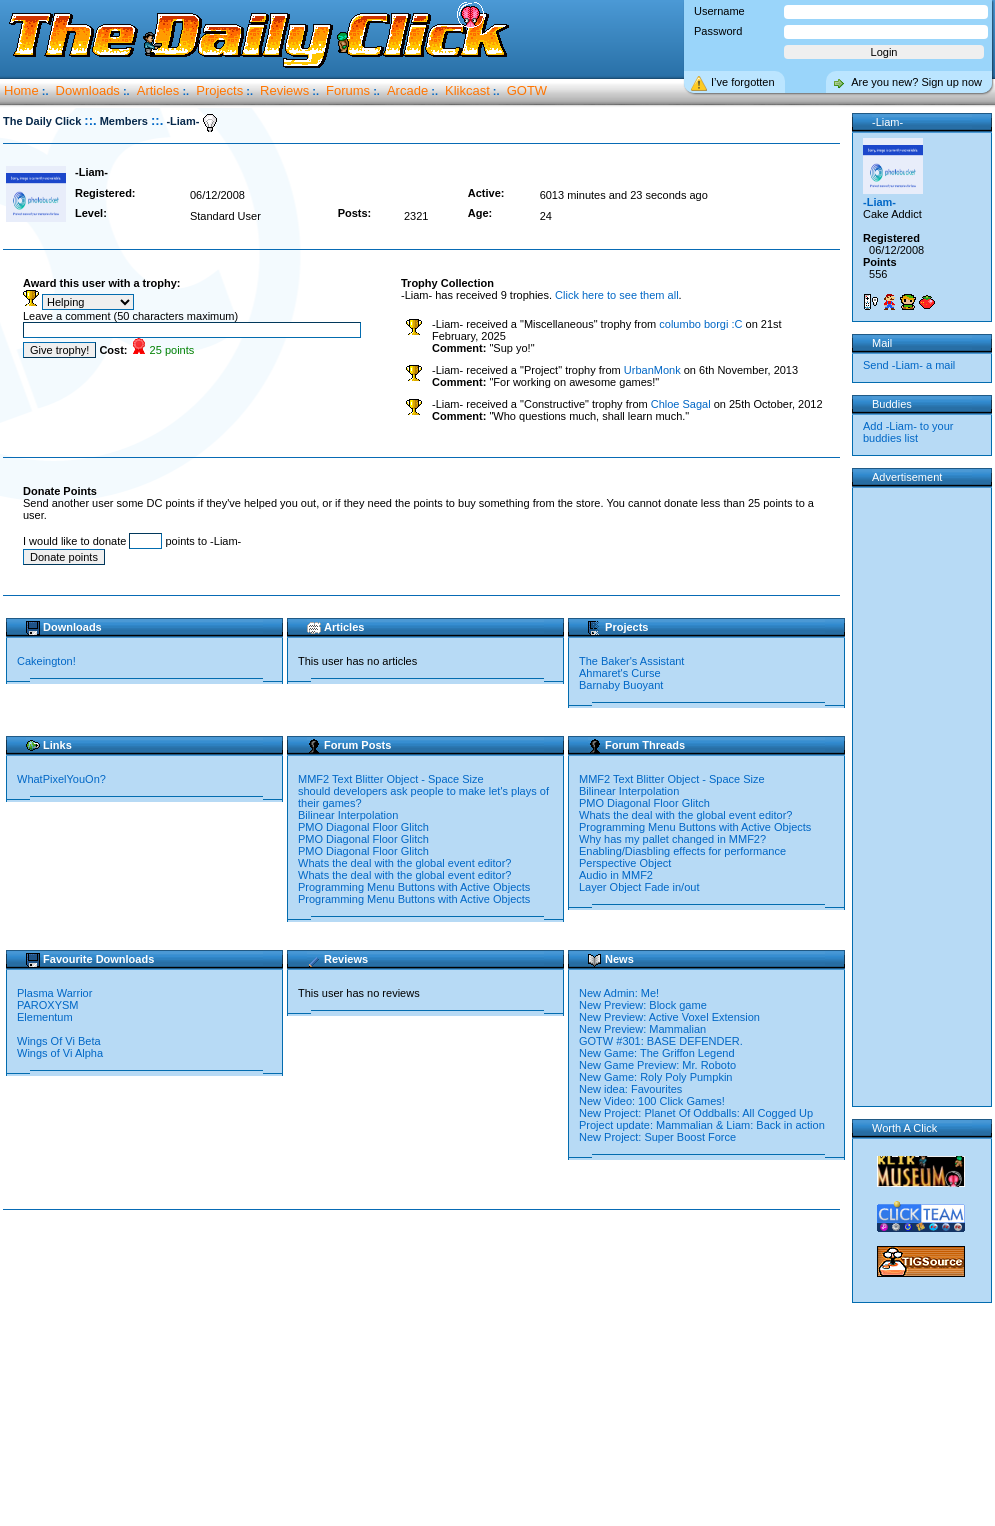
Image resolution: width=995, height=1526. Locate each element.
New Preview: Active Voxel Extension (669, 1017)
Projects (219, 90)
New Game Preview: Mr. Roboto (657, 1065)
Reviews (284, 90)
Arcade (407, 90)
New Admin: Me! (619, 993)
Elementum (46, 1017)
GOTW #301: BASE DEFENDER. (661, 1041)
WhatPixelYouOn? (61, 779)
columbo (700, 324)
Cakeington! (46, 661)
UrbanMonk (652, 370)
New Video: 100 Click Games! (652, 1101)
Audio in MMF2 (616, 875)
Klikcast (467, 90)
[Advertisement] (426, 1369)
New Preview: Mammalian (642, 1029)
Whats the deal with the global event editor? (404, 863)
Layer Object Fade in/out (639, 887)
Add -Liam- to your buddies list (908, 432)
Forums (348, 90)
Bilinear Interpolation (348, 815)
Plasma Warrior (56, 993)
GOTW (527, 90)
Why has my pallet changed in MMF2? (672, 839)
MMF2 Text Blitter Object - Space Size (391, 779)
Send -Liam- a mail (909, 365)
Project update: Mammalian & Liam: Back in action (702, 1125)
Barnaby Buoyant (621, 685)
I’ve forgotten (743, 82)
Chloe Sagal (681, 404)
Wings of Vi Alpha (61, 1053)
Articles (158, 90)
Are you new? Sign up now (916, 82)
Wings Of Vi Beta (60, 1041)
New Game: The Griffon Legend (657, 1053)
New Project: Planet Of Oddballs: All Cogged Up (696, 1113)
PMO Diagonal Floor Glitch (363, 827)
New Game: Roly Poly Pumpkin (655, 1077)
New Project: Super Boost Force (657, 1137)
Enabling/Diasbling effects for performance (682, 851)
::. (90, 120)
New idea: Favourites (630, 1089)
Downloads (88, 90)
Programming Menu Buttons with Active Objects (414, 887)
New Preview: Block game (643, 1005)
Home (21, 90)
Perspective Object (625, 863)
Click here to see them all (617, 295)
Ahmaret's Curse (620, 673)
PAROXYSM (49, 1005)
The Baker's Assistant (631, 661)
